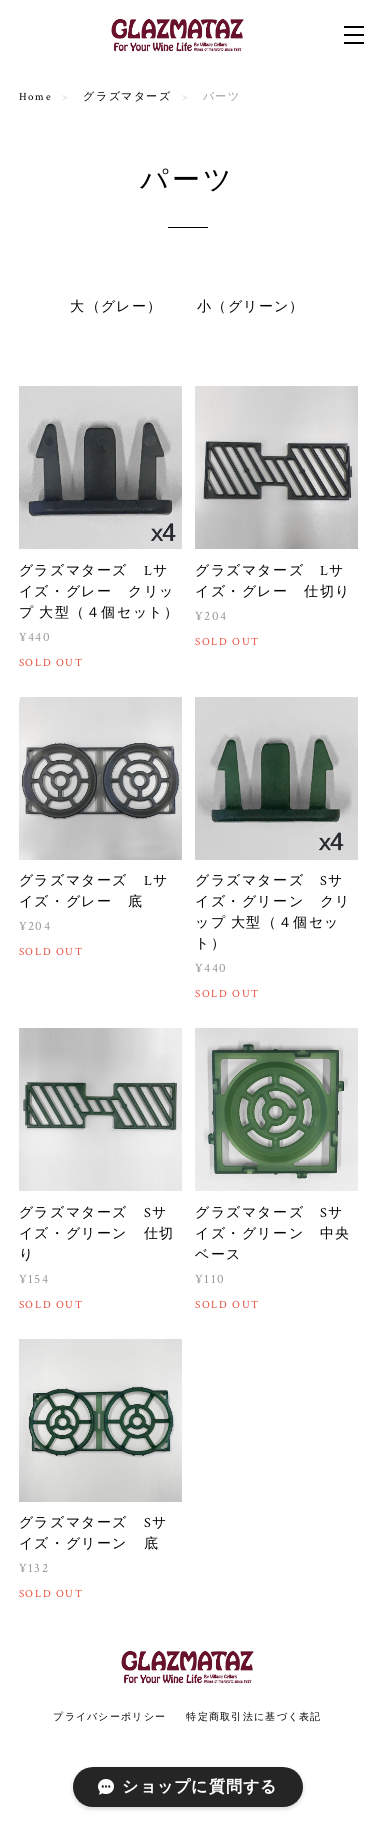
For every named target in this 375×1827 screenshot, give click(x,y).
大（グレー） (116, 307)
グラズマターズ (127, 97)
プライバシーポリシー (109, 1716)
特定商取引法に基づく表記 (253, 1716)
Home (35, 97)
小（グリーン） (251, 307)
